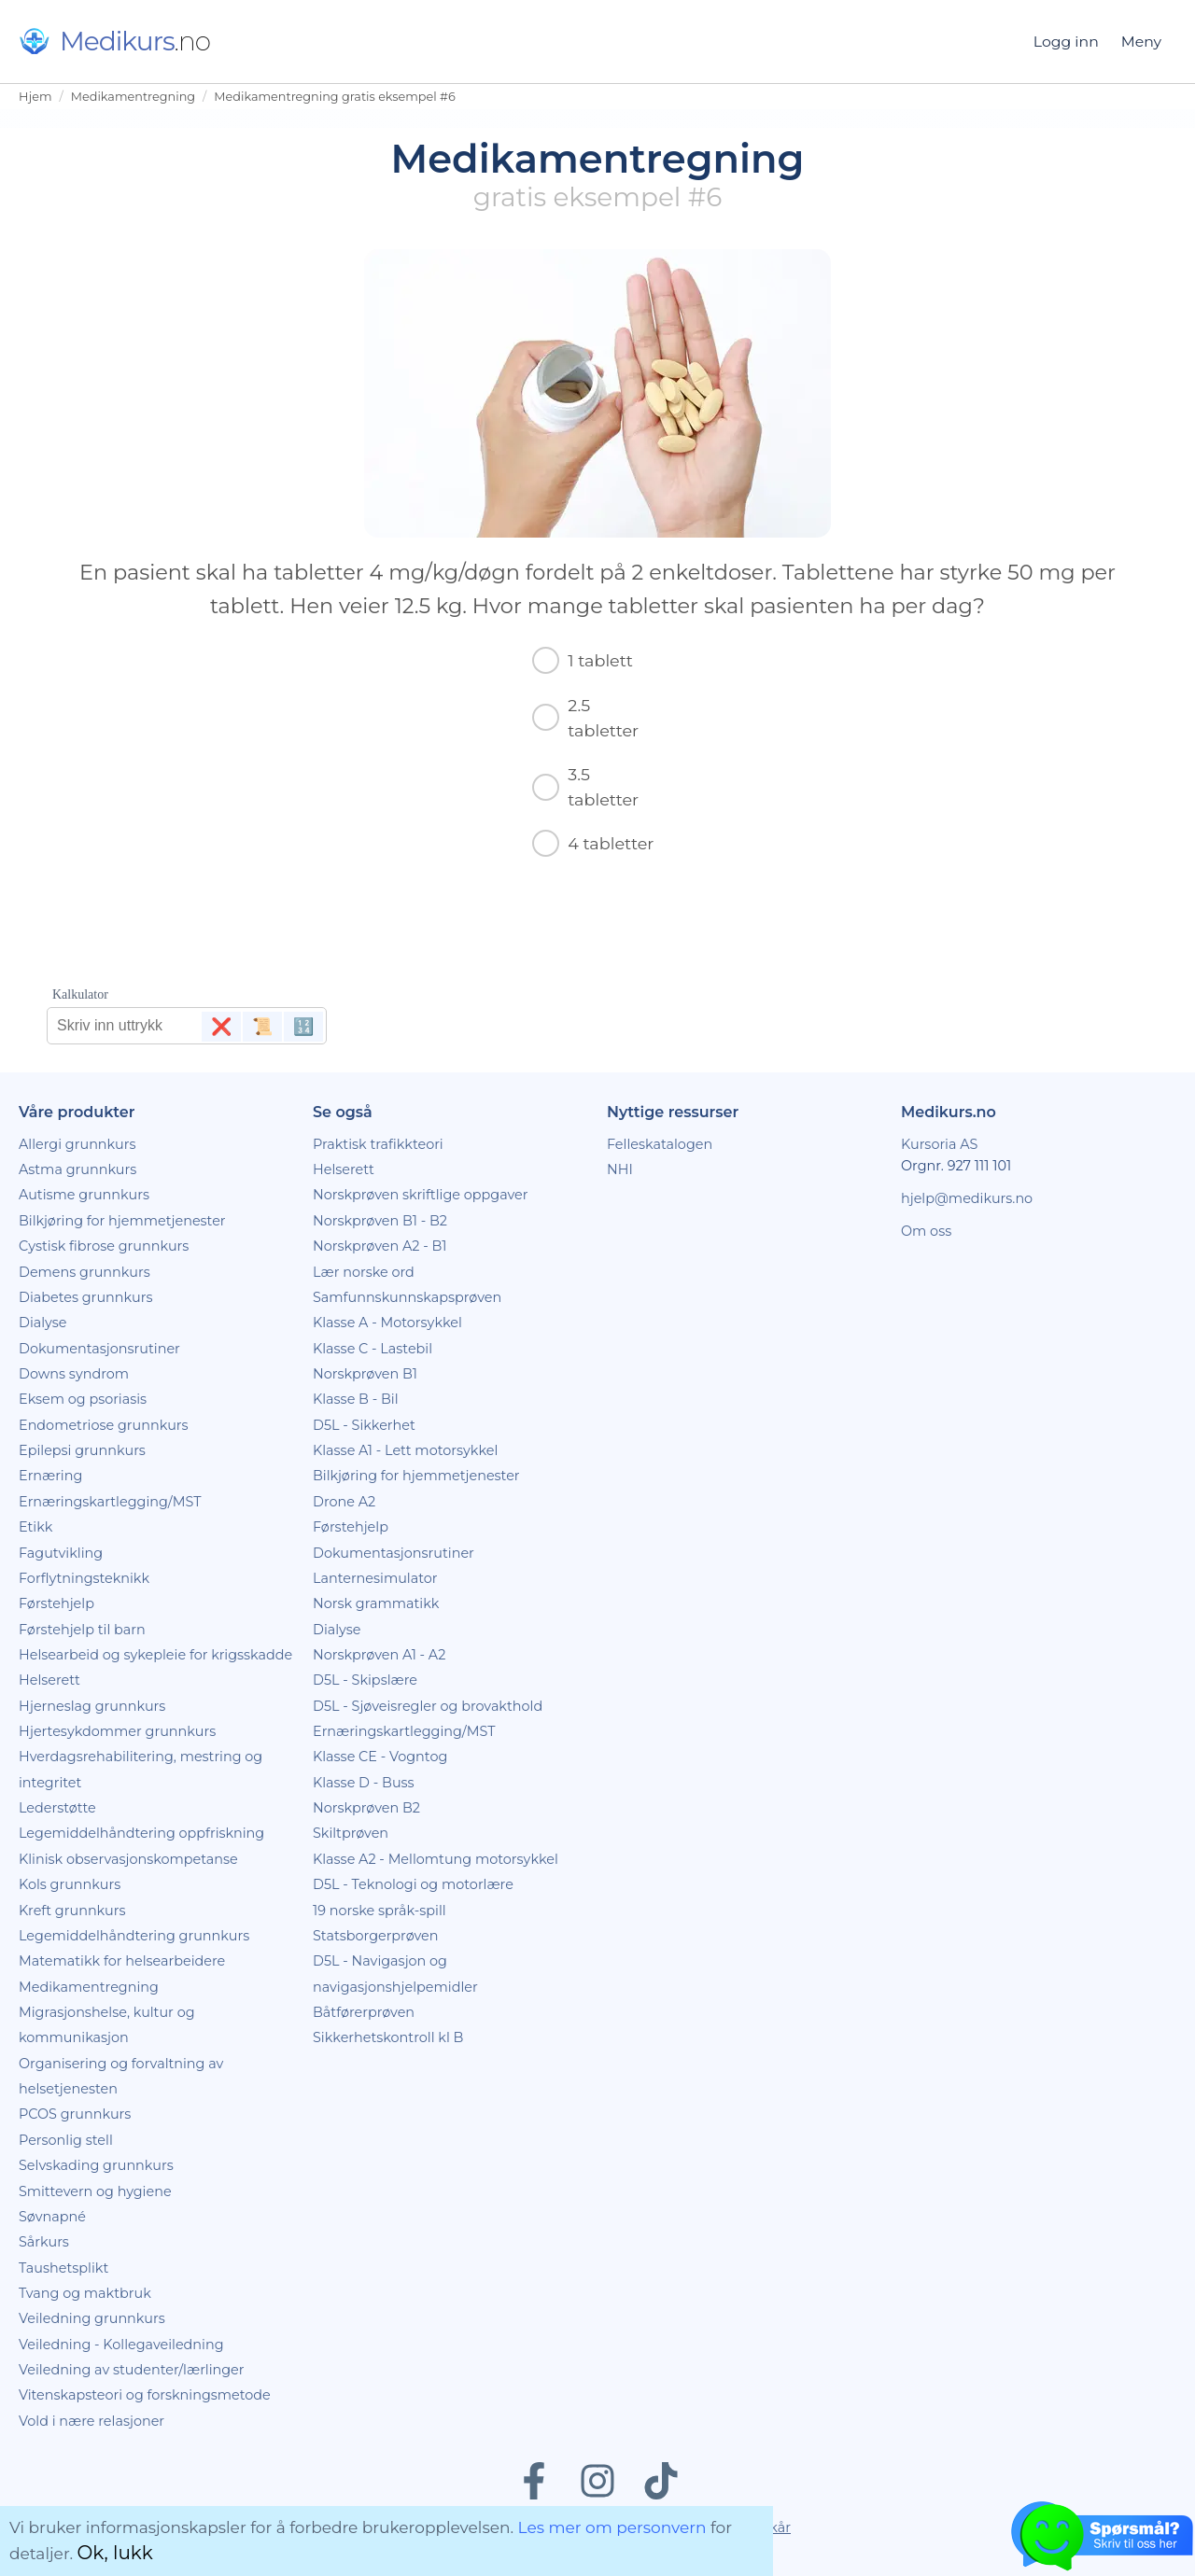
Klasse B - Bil (356, 1399)
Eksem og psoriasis (83, 1399)
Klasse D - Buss (364, 1782)
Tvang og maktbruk (85, 2293)
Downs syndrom (74, 1373)
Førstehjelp (56, 1603)
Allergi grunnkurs (77, 1144)
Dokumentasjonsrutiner (99, 1348)
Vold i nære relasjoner (91, 2421)
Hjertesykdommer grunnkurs (117, 1731)
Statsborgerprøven (376, 1935)
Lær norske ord (364, 1272)
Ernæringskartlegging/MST (110, 1501)
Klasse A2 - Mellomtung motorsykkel (435, 1859)
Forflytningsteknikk (84, 1578)
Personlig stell (66, 2140)
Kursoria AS (939, 1144)
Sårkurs (44, 2241)
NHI (620, 1169)
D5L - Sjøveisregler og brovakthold (427, 1706)
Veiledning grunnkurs (92, 2318)
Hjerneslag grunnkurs (92, 1706)
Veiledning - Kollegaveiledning (121, 2344)
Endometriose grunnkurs (104, 1425)
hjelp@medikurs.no (967, 1198)
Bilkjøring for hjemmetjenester (122, 1220)
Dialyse (42, 1322)
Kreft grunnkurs (72, 1910)
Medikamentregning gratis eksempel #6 (334, 97)
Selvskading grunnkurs (96, 2165)
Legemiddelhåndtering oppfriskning (141, 1833)
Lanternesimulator (375, 1578)
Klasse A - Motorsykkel (387, 1322)
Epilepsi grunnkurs (82, 1450)
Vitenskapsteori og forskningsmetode (145, 2395)
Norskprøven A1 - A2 (379, 1654)
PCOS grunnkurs (75, 2114)
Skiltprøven (350, 1833)
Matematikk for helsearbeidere (122, 1961)
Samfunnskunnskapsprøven (407, 1297)
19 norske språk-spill (379, 1910)
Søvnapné (52, 2216)
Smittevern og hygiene (95, 2191)
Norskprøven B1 (365, 1373)
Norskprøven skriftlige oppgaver (420, 1194)
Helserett (49, 1680)
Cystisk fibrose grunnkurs (104, 1246)
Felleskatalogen (659, 1144)
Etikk (35, 1527)
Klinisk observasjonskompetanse (128, 1859)
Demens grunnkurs (84, 1272)
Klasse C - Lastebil (372, 1348)
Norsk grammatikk (376, 1603)
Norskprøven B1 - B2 (380, 1220)
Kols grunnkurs (69, 1884)
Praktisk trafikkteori (378, 1144)
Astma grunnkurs (77, 1169)
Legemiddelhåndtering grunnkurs (134, 1935)
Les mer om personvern (612, 2527)
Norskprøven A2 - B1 (379, 1246)
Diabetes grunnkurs (85, 1297)
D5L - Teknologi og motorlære (413, 1884)
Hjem (35, 97)
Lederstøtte (57, 1807)
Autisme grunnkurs (84, 1194)
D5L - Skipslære (365, 1680)
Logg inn (1066, 41)
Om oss (926, 1231)
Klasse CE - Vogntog (380, 1756)
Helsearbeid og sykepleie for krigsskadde (155, 1654)
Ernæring (50, 1475)
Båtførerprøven (364, 2012)
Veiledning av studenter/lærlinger (132, 2369)
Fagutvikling (61, 1553)
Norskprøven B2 (366, 1807)
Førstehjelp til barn (82, 1629)
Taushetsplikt (63, 2268)
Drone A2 (344, 1501)
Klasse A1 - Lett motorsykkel (405, 1450)
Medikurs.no (948, 1112)
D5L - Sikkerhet (364, 1425)
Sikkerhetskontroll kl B (388, 2037)
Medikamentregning (133, 97)
